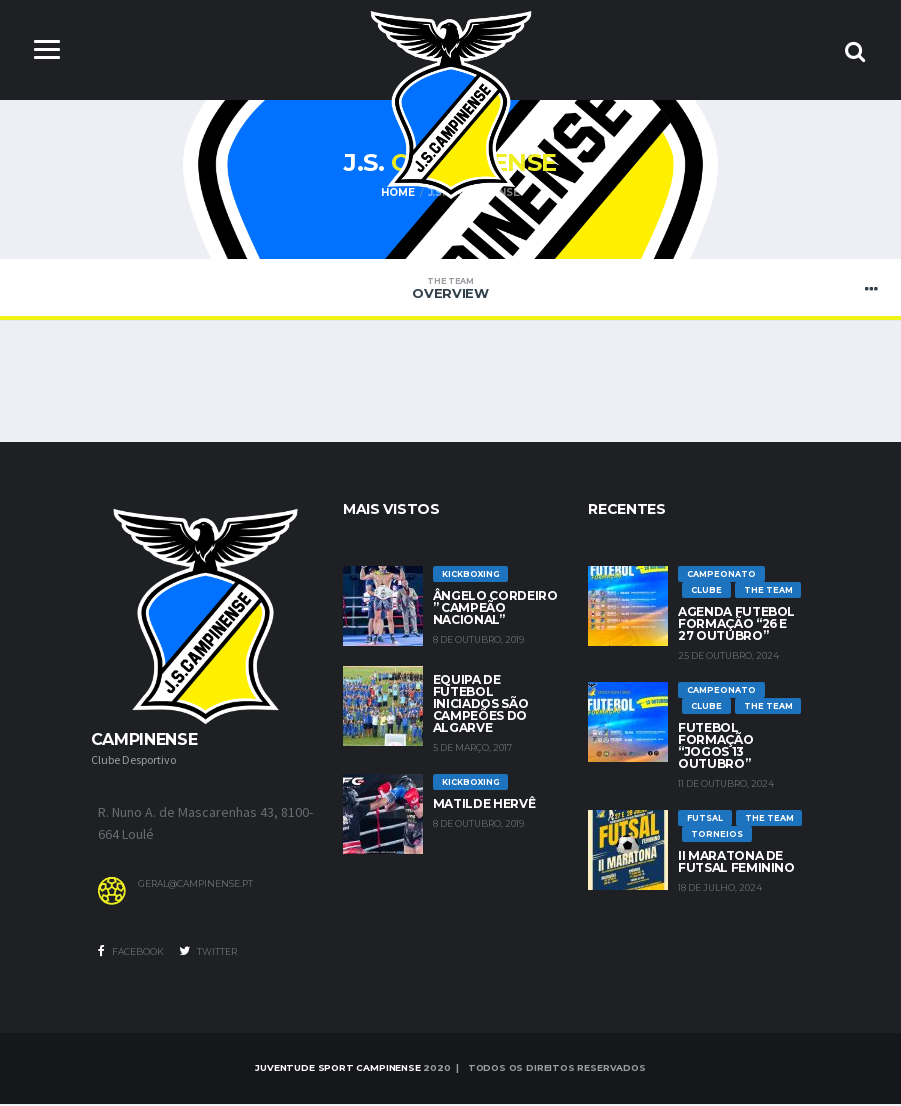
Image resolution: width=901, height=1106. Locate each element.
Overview (450, 290)
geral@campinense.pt (195, 886)
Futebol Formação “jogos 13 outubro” (715, 747)
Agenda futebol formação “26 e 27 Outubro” (736, 625)
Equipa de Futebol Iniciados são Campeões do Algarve (480, 705)
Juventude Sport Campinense (337, 1069)
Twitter (208, 953)
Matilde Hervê (484, 805)
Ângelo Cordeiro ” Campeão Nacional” (495, 609)
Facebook (131, 953)
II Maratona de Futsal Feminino (736, 863)
